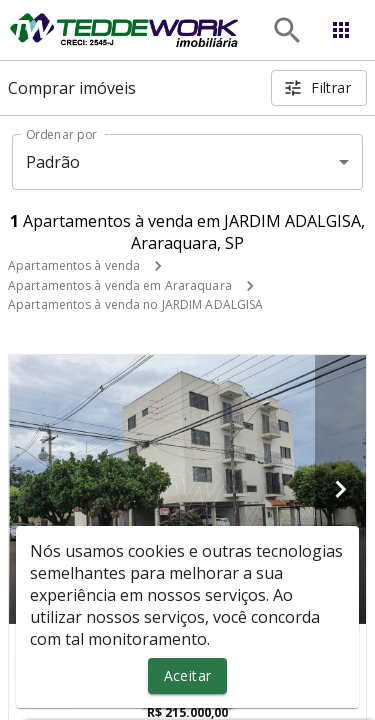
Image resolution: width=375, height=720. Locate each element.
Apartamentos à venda (74, 265)
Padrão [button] (53, 162)
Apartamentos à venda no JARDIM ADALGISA (135, 304)
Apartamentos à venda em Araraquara (120, 285)
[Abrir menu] (341, 30)
